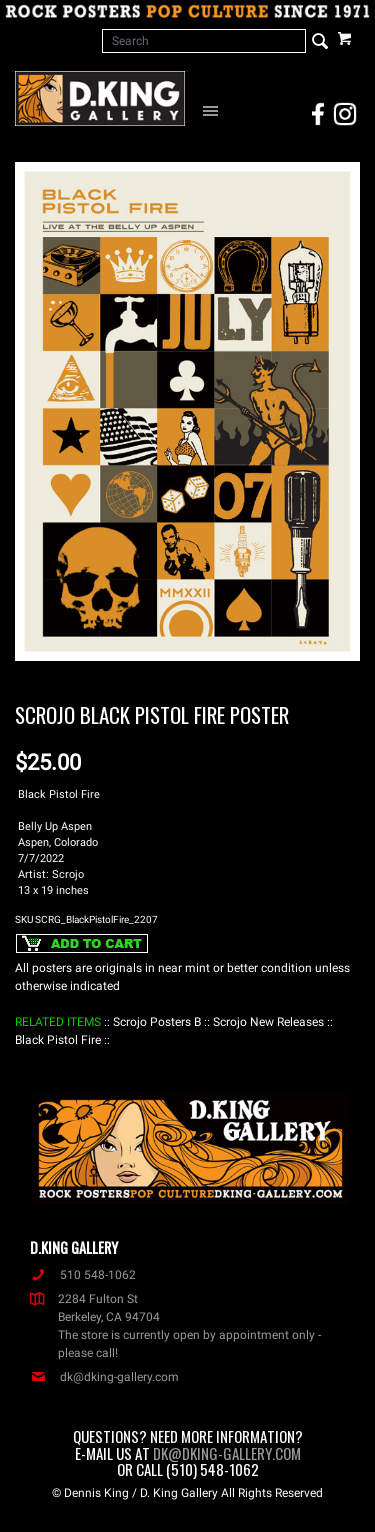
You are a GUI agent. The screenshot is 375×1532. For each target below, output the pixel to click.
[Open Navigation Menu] (213, 110)
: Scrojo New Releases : (268, 1022)
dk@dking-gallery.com (104, 1377)
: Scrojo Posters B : (157, 1022)
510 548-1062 (83, 1275)
